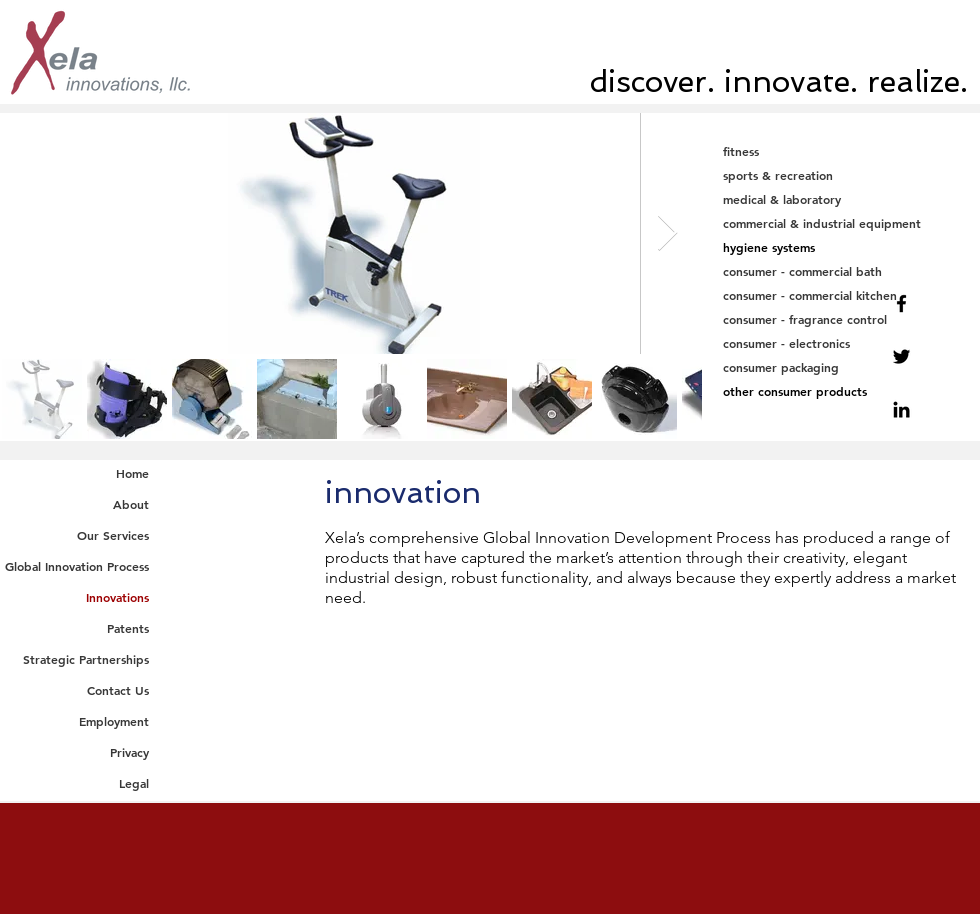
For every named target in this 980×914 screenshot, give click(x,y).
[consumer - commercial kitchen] (842, 295)
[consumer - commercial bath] (842, 271)
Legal (134, 783)
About (131, 504)
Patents (128, 628)
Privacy (129, 752)
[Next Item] (667, 233)
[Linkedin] (901, 409)
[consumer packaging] (842, 367)
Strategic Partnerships (86, 659)
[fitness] (842, 151)
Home (132, 473)
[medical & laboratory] (842, 199)
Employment (114, 721)
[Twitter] (901, 356)
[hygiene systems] (842, 247)
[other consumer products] (842, 391)
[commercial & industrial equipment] (842, 223)
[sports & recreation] (842, 175)
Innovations (117, 597)
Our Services (113, 535)
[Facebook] (901, 303)
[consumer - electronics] (842, 343)
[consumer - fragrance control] (842, 319)
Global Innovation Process (77, 566)
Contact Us (118, 690)
